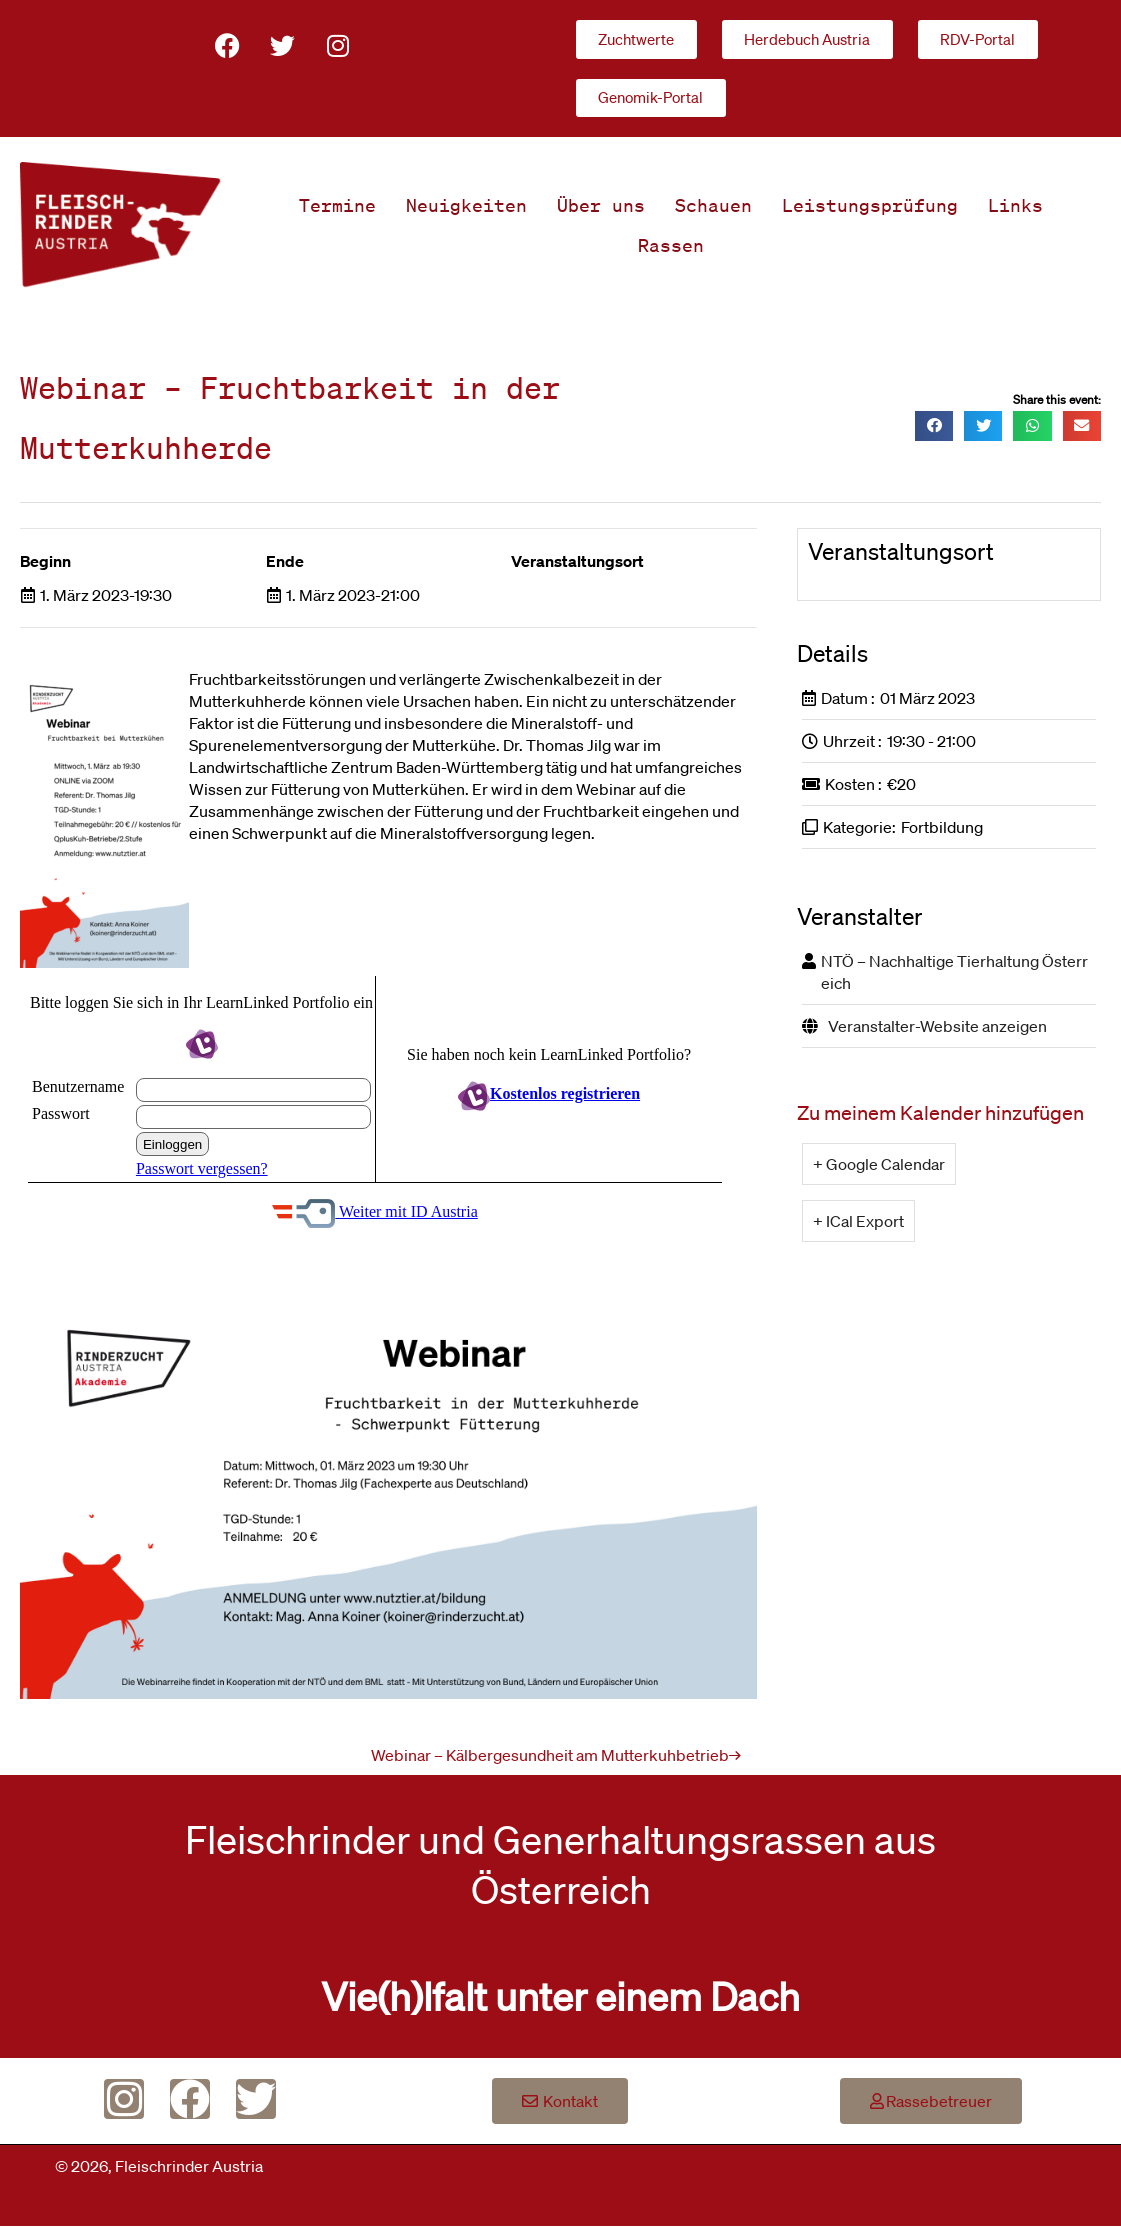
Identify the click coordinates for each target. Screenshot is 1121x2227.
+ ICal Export (858, 1222)
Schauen (713, 206)
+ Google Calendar (879, 1165)
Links (1015, 206)
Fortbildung (942, 828)
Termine (337, 206)
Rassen (671, 246)
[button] (934, 427)
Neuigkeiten (466, 206)
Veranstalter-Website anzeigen (937, 1027)
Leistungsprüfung (870, 206)
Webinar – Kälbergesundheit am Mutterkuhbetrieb (550, 1756)
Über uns (601, 206)
